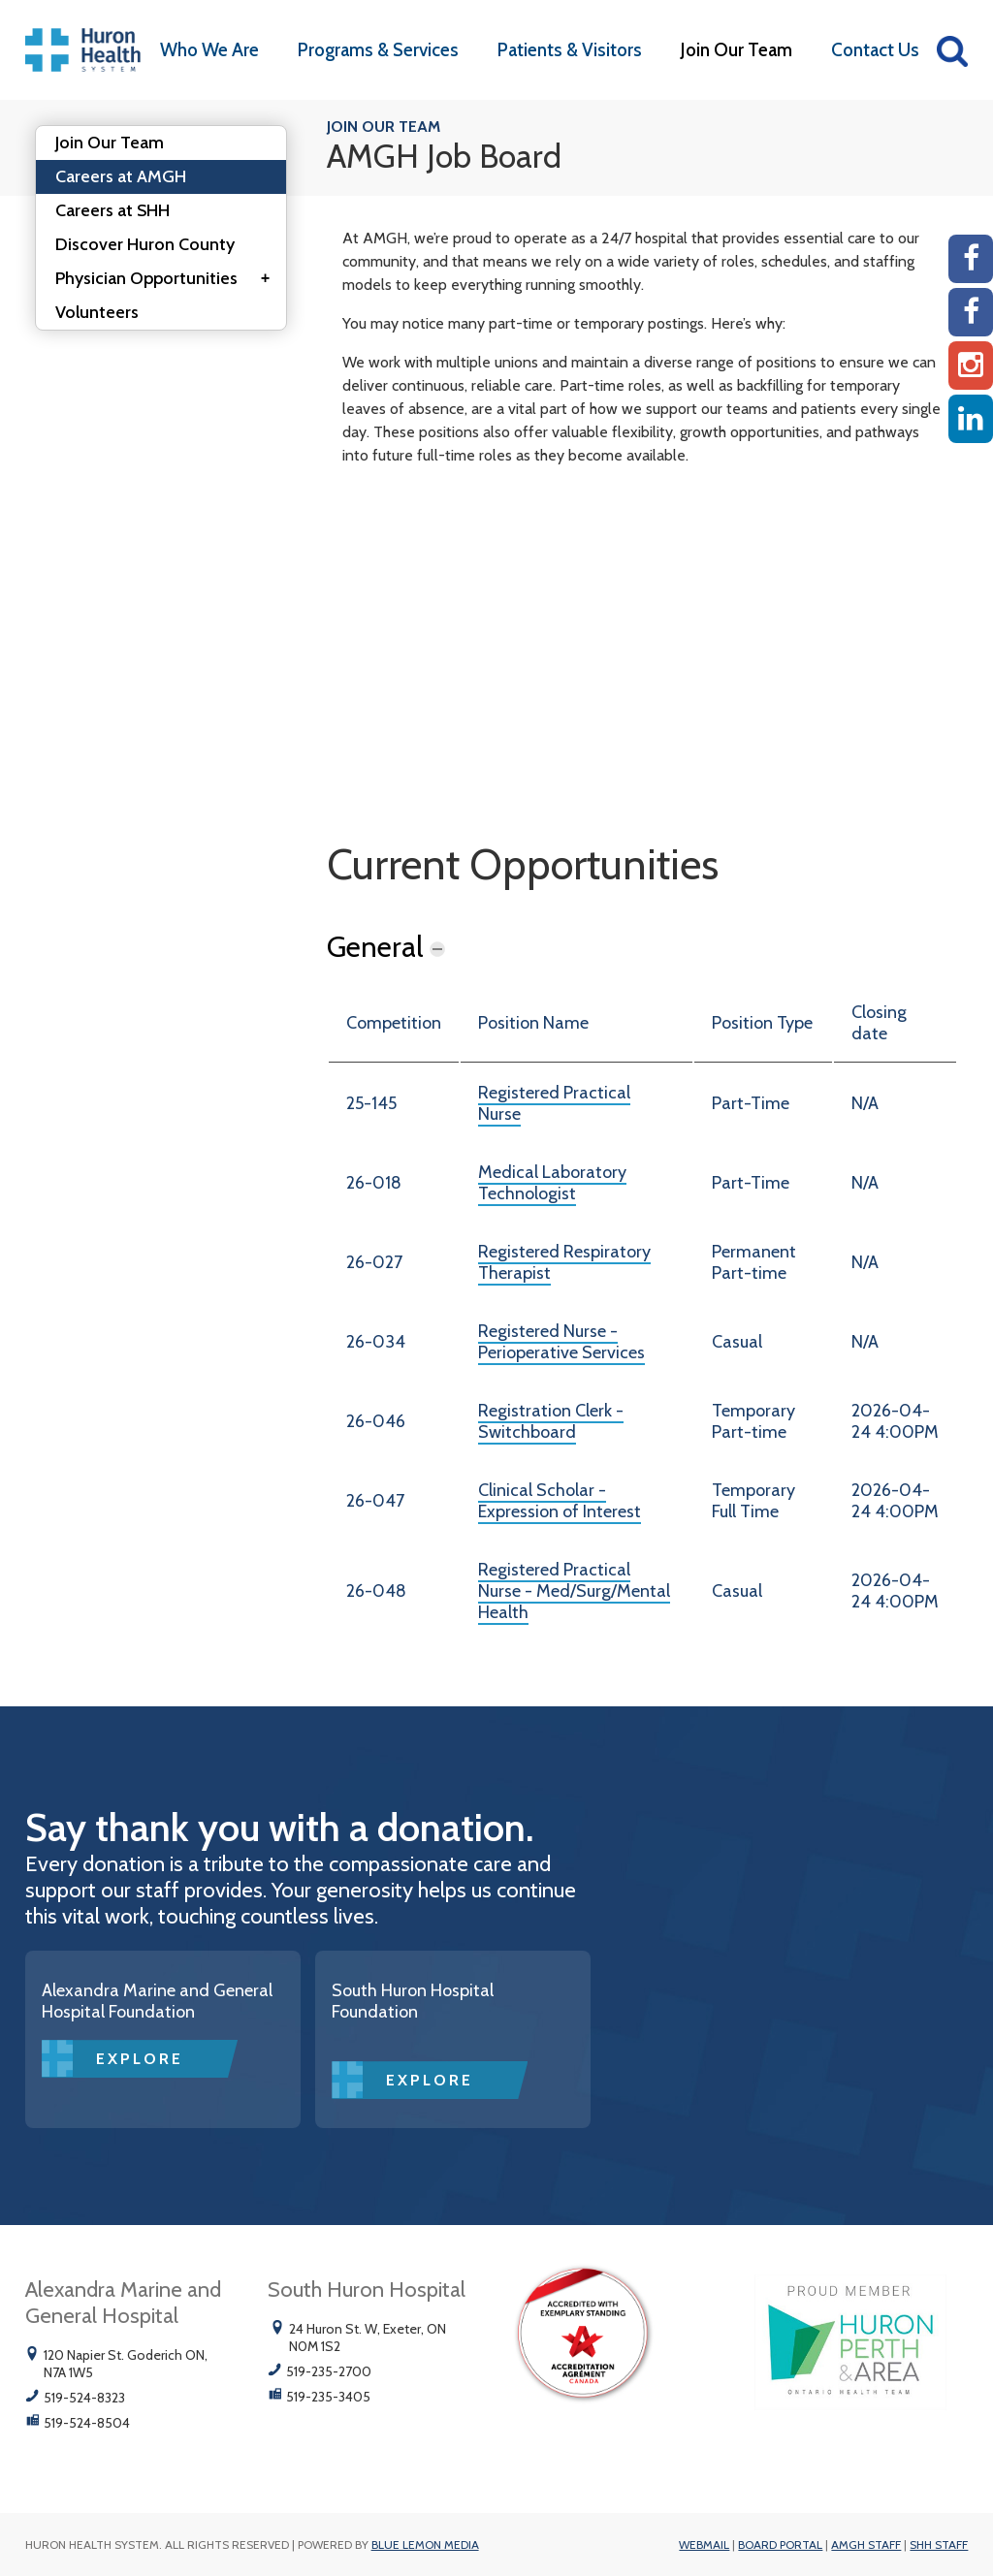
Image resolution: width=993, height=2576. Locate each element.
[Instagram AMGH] (970, 365)
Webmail (704, 2544)
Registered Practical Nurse (554, 1103)
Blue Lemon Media (425, 2544)
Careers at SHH (112, 210)
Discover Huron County (145, 244)
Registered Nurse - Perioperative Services (561, 1341)
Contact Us (875, 50)
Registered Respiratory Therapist (564, 1262)
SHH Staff (939, 2544)
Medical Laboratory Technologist (552, 1182)
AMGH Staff (866, 2544)
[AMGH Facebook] (970, 259)
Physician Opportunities (168, 279)
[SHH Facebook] (970, 312)
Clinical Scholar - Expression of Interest (559, 1500)
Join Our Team (736, 50)
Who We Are (209, 50)
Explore (139, 2059)
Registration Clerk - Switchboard (551, 1421)
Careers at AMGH (120, 176)
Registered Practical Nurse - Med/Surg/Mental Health (574, 1591)
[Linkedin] (970, 419)
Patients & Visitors (569, 50)
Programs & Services (378, 50)
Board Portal (780, 2544)
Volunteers (97, 312)
